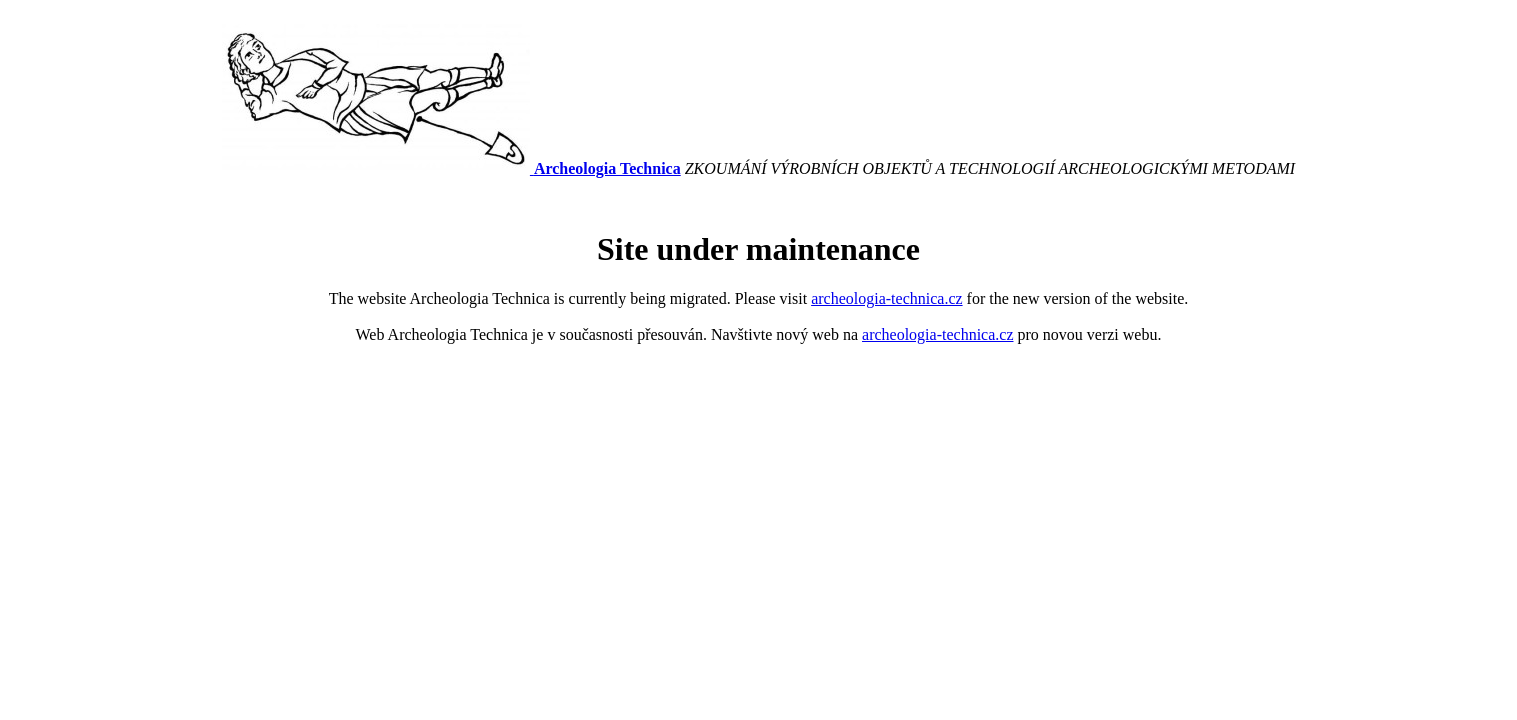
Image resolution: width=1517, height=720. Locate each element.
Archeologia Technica (607, 168)
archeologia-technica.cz (886, 298)
